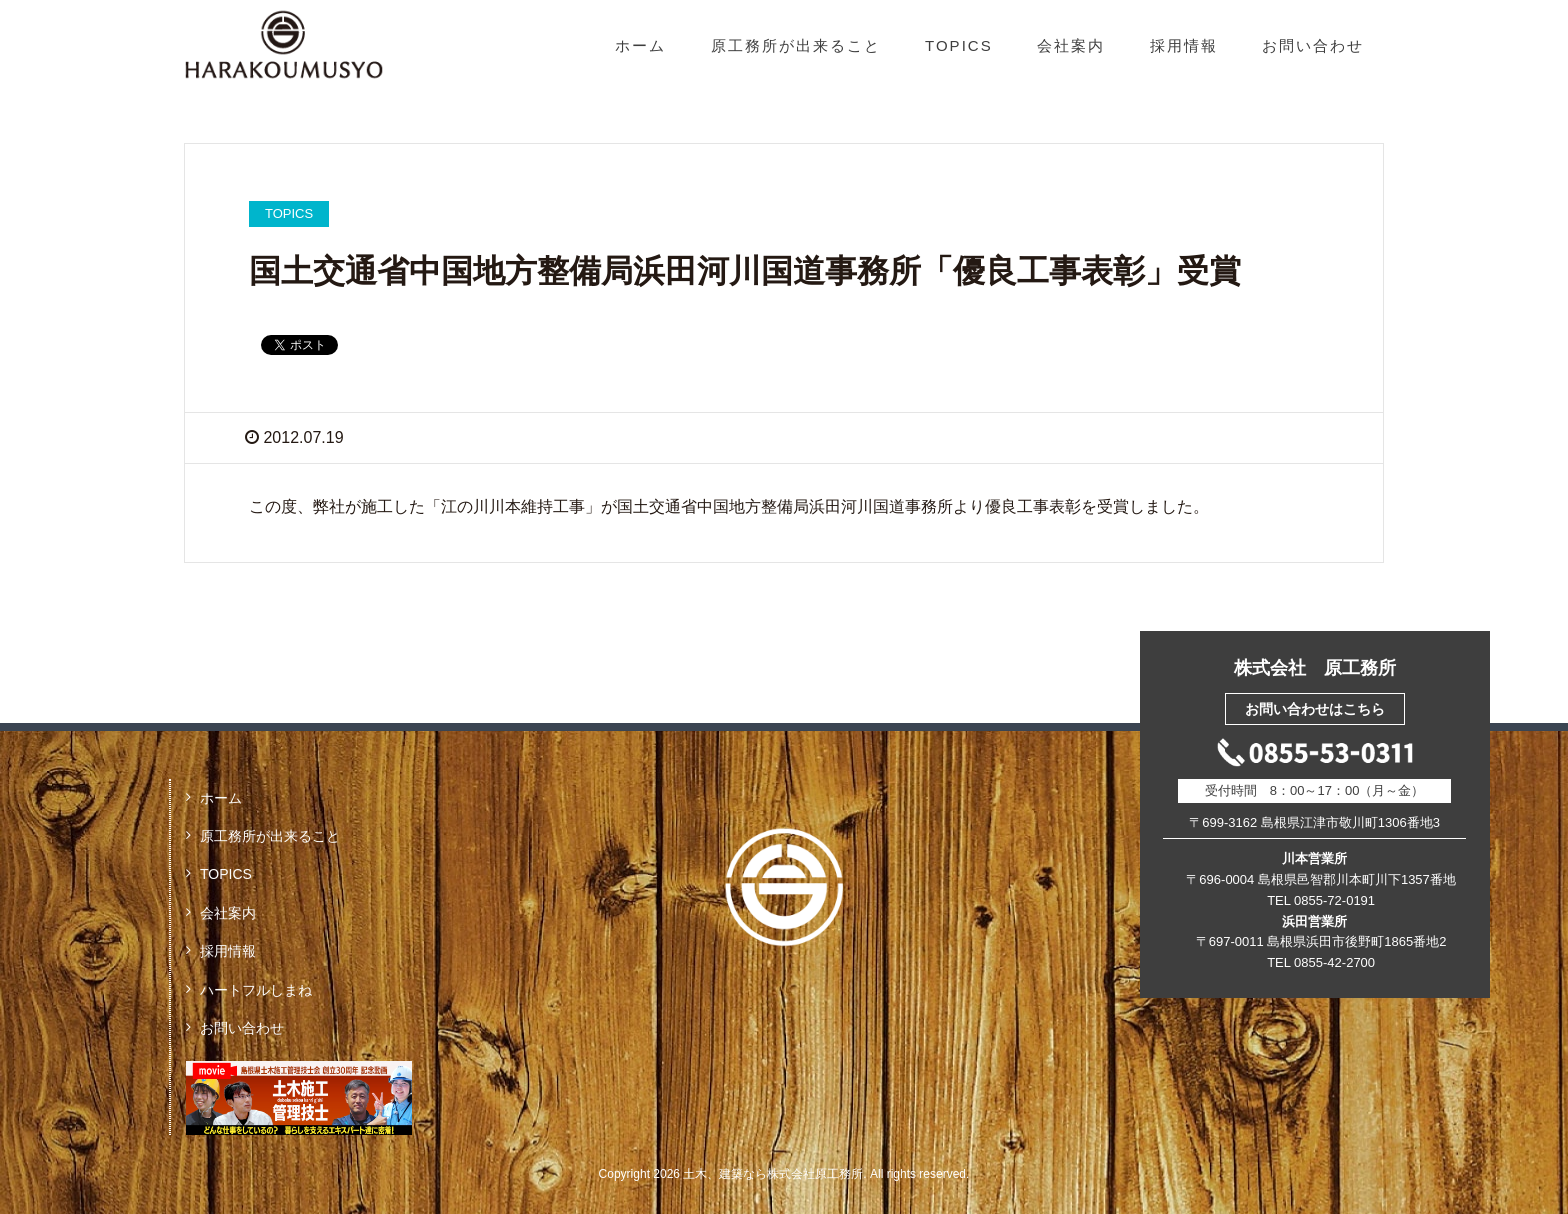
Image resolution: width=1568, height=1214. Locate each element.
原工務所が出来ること (796, 45)
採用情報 (1184, 45)
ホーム (640, 45)
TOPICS (959, 45)
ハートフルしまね (256, 990)
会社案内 (1071, 45)
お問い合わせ (1313, 45)
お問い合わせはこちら (1315, 709)
